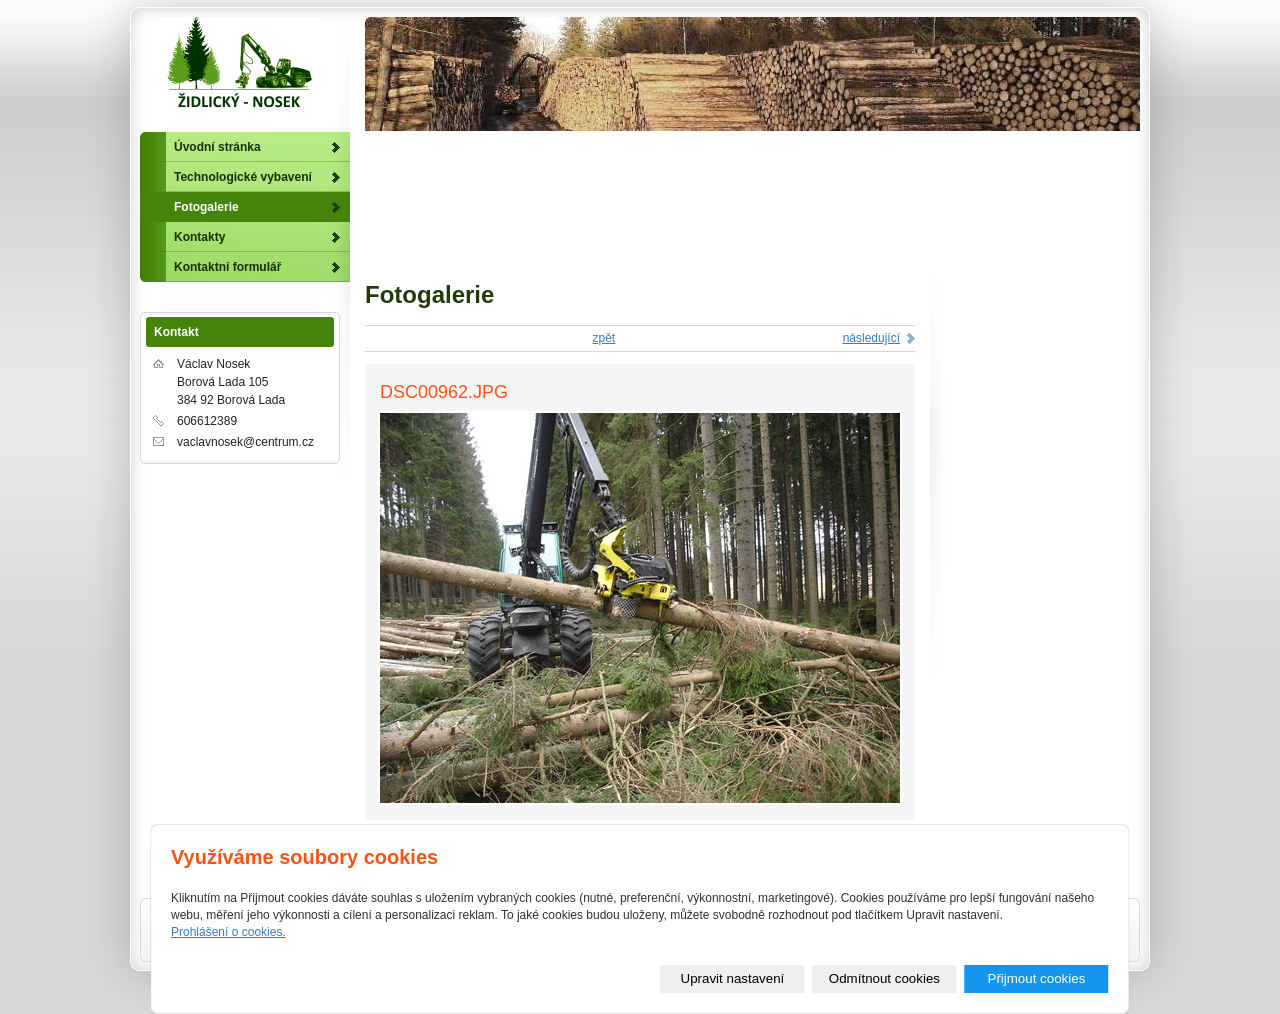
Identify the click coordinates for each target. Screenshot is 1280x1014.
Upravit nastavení (733, 978)
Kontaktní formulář (227, 267)
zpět (603, 338)
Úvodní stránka (217, 147)
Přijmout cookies (1037, 978)
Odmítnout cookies (884, 978)
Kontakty (199, 237)
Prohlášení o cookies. (228, 932)
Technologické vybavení (243, 177)
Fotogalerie (206, 207)
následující (871, 338)
